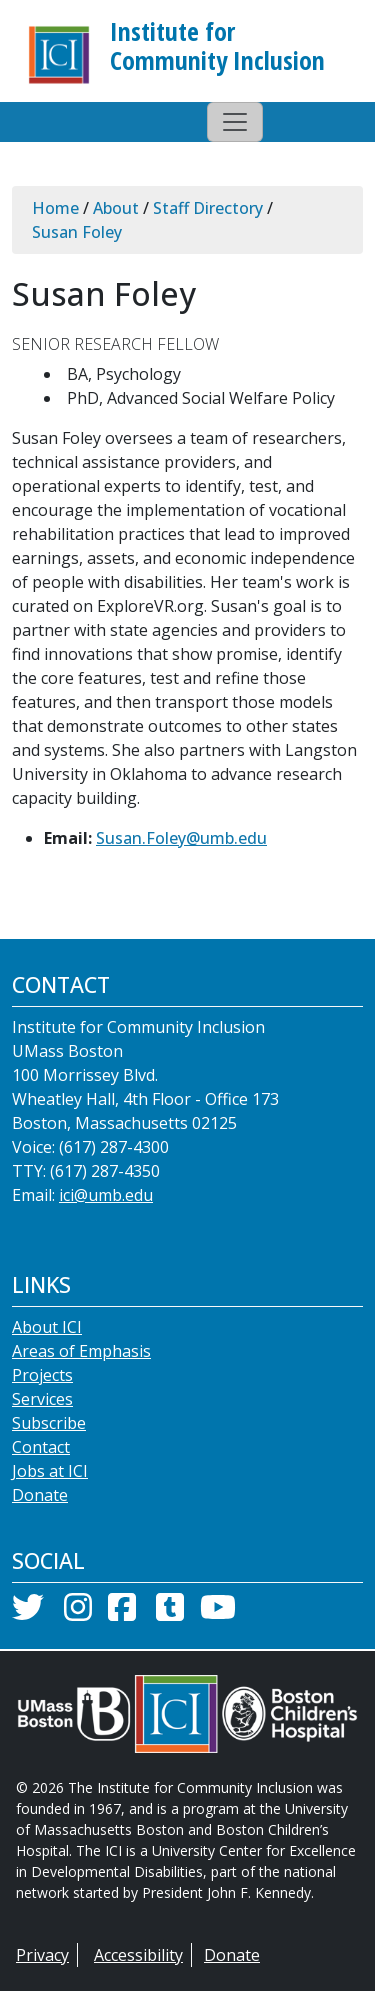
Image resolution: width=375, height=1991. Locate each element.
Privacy (42, 1955)
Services (42, 1399)
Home (55, 208)
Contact (41, 1447)
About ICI (47, 1327)
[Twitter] (28, 1613)
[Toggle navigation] (235, 122)
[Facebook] (122, 1613)
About (116, 208)
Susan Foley (77, 232)
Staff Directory (208, 208)
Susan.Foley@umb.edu (181, 838)
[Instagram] (78, 1613)
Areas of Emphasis (81, 1351)
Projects (42, 1375)
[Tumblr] (170, 1613)
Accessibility (138, 1955)
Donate (40, 1495)
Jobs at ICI (50, 1471)
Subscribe (49, 1423)
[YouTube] (218, 1613)
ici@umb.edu (106, 1195)
